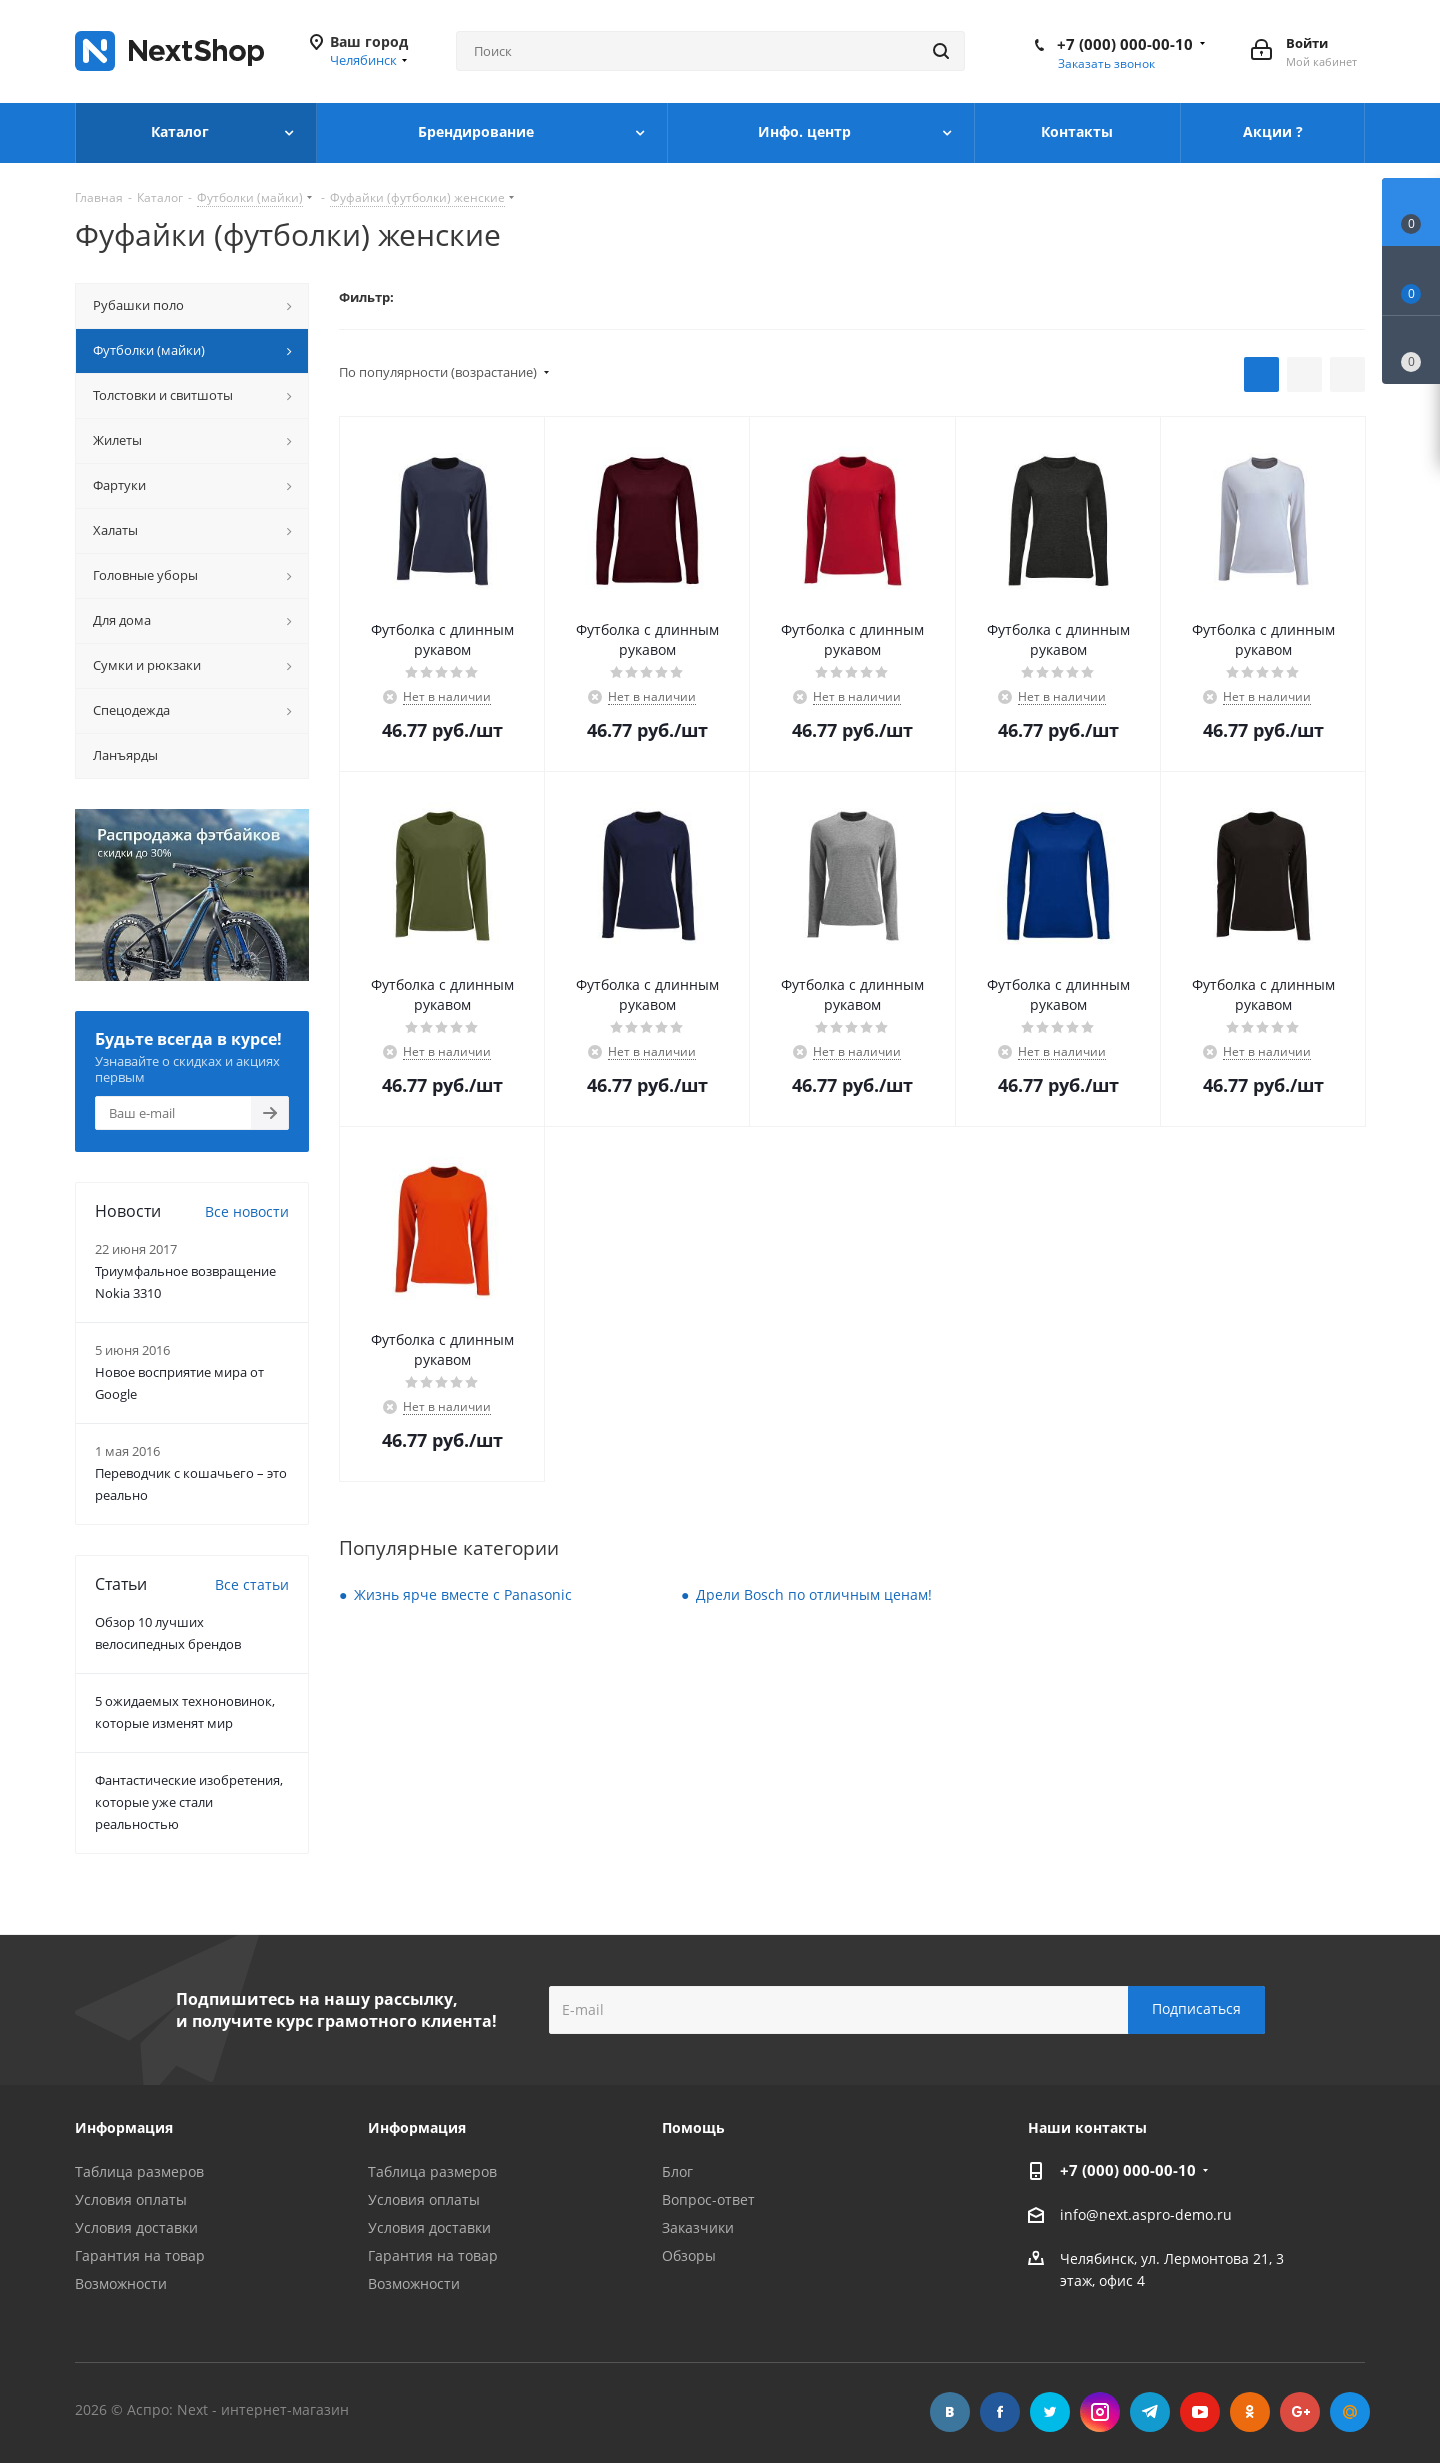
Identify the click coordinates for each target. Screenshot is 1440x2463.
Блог (677, 2171)
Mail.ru (1350, 2412)
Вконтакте (950, 2412)
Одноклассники (1250, 2412)
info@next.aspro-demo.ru (1146, 2214)
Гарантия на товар (140, 2255)
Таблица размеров (139, 2171)
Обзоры (689, 2255)
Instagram (1100, 2412)
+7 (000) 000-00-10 (1125, 44)
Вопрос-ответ (708, 2199)
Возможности (121, 2283)
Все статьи (252, 1584)
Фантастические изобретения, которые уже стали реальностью (189, 1802)
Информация (417, 2127)
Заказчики (698, 2227)
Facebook (1000, 2412)
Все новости (247, 1211)
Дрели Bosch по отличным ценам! (814, 1594)
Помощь (693, 2127)
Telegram (1150, 2412)
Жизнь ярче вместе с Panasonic (463, 1594)
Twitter (1050, 2412)
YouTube (1200, 2412)
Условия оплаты (131, 2199)
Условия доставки (136, 2227)
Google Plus (1300, 2412)
